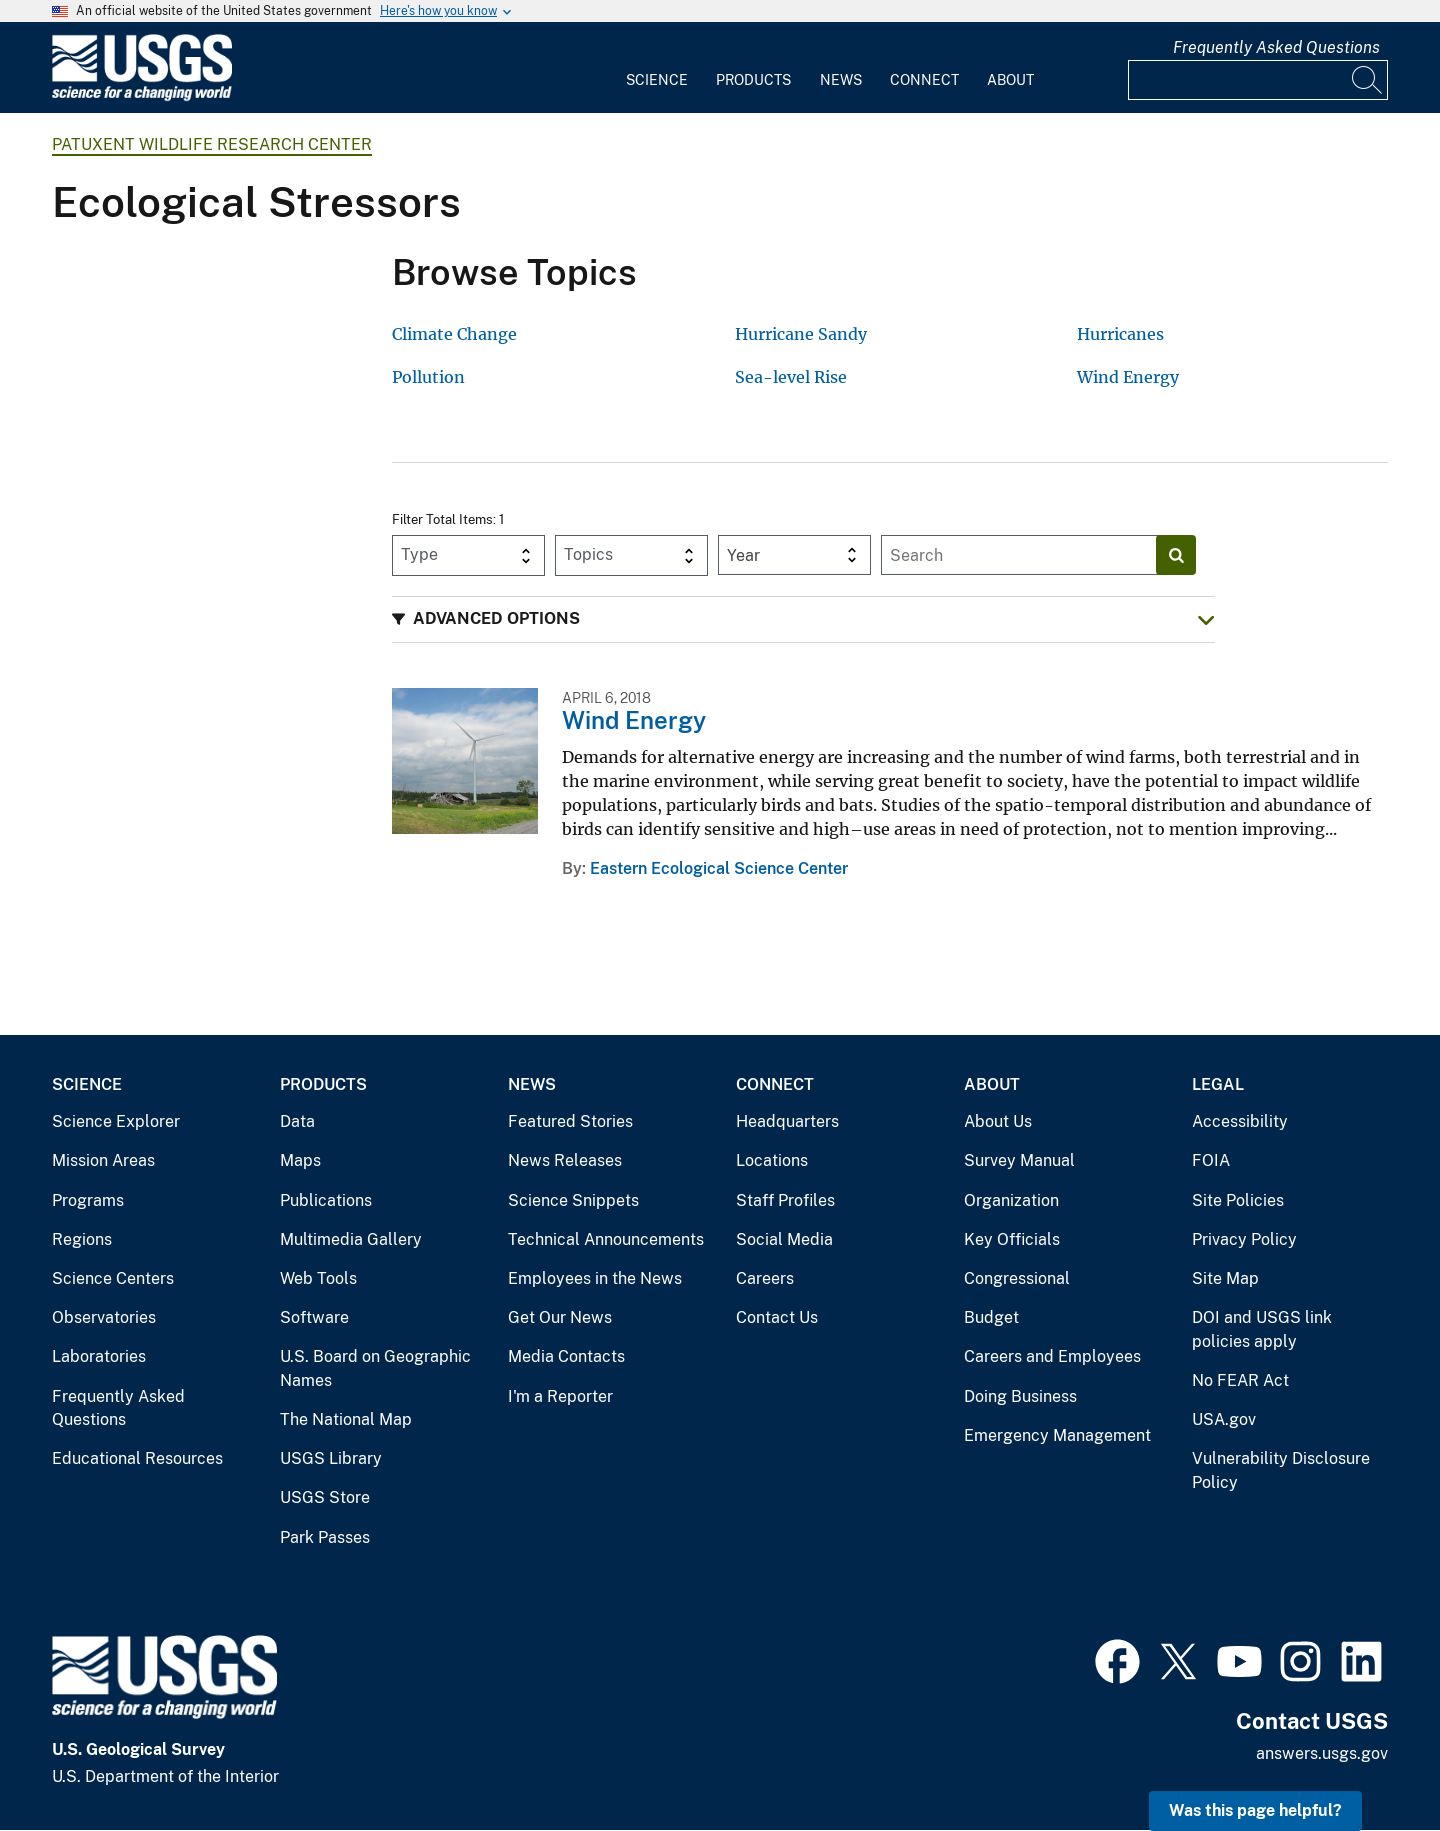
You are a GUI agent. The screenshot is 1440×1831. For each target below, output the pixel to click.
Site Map (1225, 1278)
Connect (924, 80)
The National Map (346, 1419)
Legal (1218, 1084)
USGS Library (331, 1458)
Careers (765, 1278)
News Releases (565, 1160)
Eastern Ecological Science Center (719, 868)
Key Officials (1012, 1239)
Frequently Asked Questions (1276, 47)
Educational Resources (137, 1458)
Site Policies (1238, 1200)
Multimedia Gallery (351, 1239)
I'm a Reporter (560, 1396)
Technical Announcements (606, 1239)
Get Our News (560, 1317)
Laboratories (99, 1356)
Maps (300, 1160)
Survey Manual (1019, 1160)
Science (657, 80)
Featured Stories (570, 1121)
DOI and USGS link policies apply (1262, 1329)
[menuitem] (657, 68)
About (1010, 80)
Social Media (784, 1239)
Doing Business (1020, 1396)
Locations (772, 1160)
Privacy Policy (1244, 1239)
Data (297, 1121)
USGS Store (325, 1497)
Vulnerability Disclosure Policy (1281, 1470)
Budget (991, 1317)
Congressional (1017, 1278)
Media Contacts (566, 1356)
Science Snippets (573, 1200)
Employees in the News (595, 1278)
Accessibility (1240, 1121)
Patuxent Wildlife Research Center (212, 144)
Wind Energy (634, 720)
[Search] (1368, 80)
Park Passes (325, 1537)
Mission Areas (103, 1160)
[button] (803, 619)
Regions (82, 1239)
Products (753, 80)
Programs (88, 1200)
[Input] (1258, 80)
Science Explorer (116, 1121)
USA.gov (1224, 1419)
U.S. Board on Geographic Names (375, 1368)
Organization (1011, 1200)
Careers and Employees (1052, 1356)
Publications (326, 1200)
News (841, 80)
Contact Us (777, 1317)
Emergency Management (1057, 1435)
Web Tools (318, 1278)
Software (314, 1317)
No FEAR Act (1240, 1380)
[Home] (142, 96)
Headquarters (787, 1121)
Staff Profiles (785, 1200)
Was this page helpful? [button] (1255, 1810)
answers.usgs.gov (1322, 1753)
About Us (998, 1121)
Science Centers (113, 1278)
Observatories (104, 1317)
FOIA (1211, 1160)
